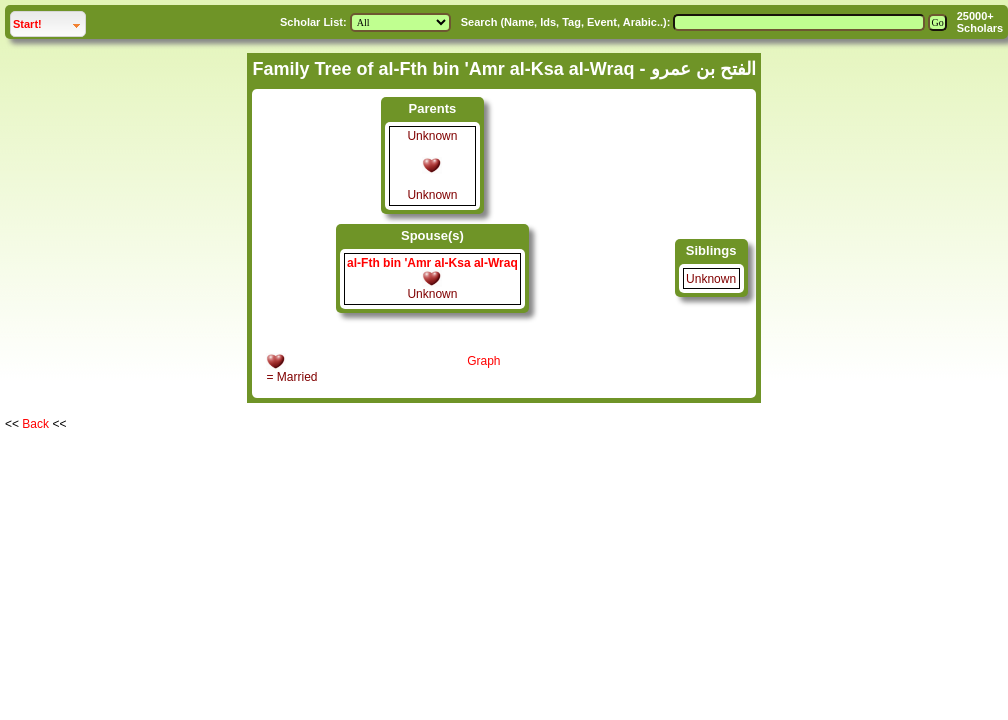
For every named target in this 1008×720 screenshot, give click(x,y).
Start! (49, 21)
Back (35, 424)
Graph (483, 361)
